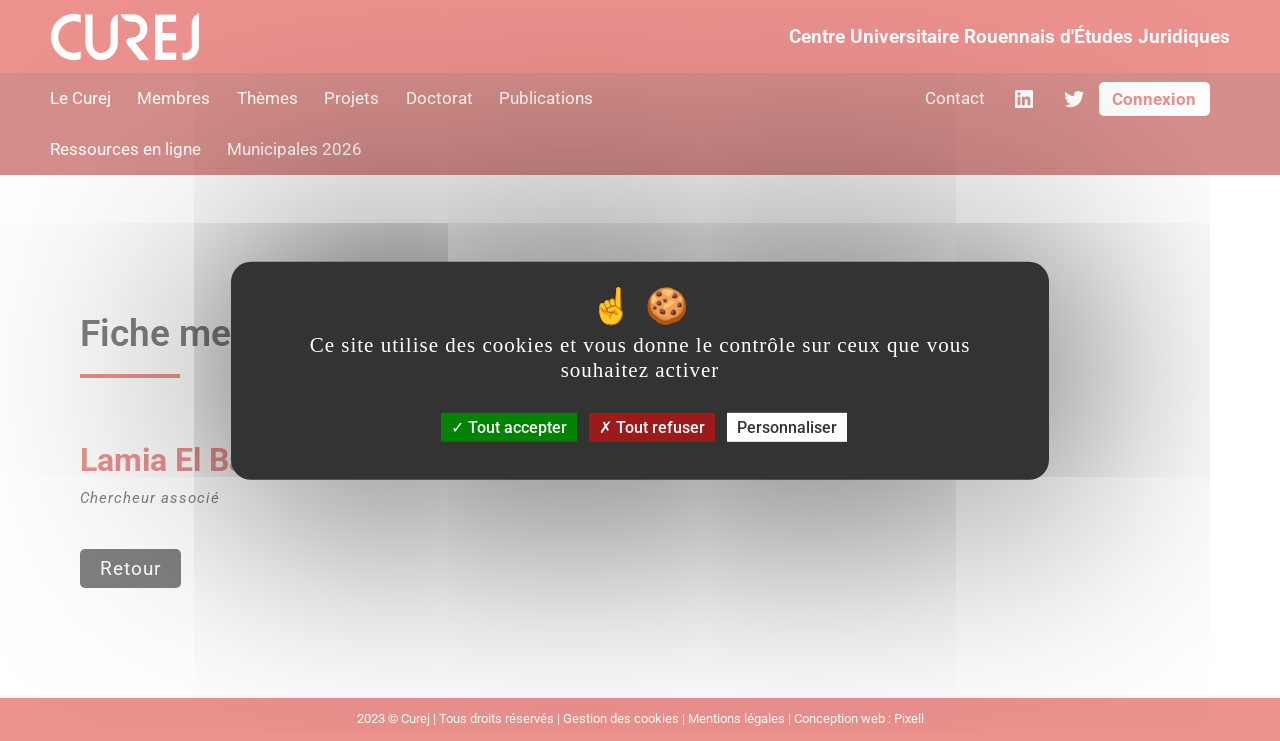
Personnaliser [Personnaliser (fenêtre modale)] (787, 427)
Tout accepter (509, 427)
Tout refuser (652, 427)
